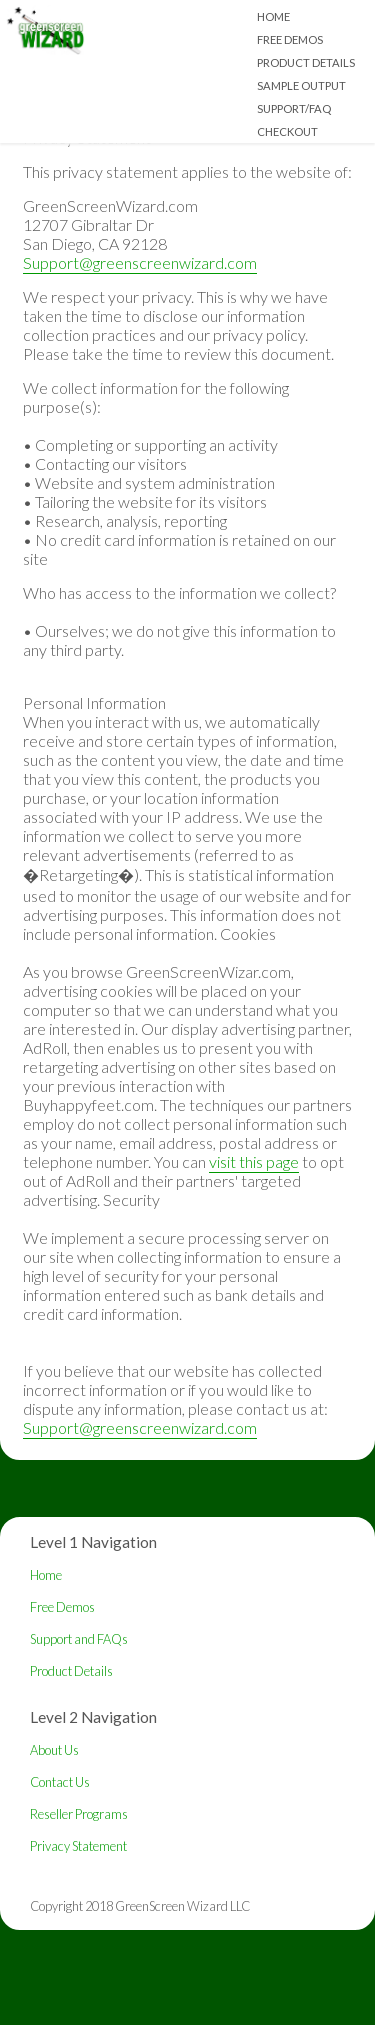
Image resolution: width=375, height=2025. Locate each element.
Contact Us (60, 1782)
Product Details (306, 62)
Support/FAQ (294, 108)
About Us (54, 1750)
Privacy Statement (78, 1846)
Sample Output (301, 85)
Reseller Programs (79, 1814)
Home (273, 16)
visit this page (254, 1161)
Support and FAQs (79, 1639)
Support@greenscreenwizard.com (140, 262)
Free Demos (290, 39)
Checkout (287, 131)
